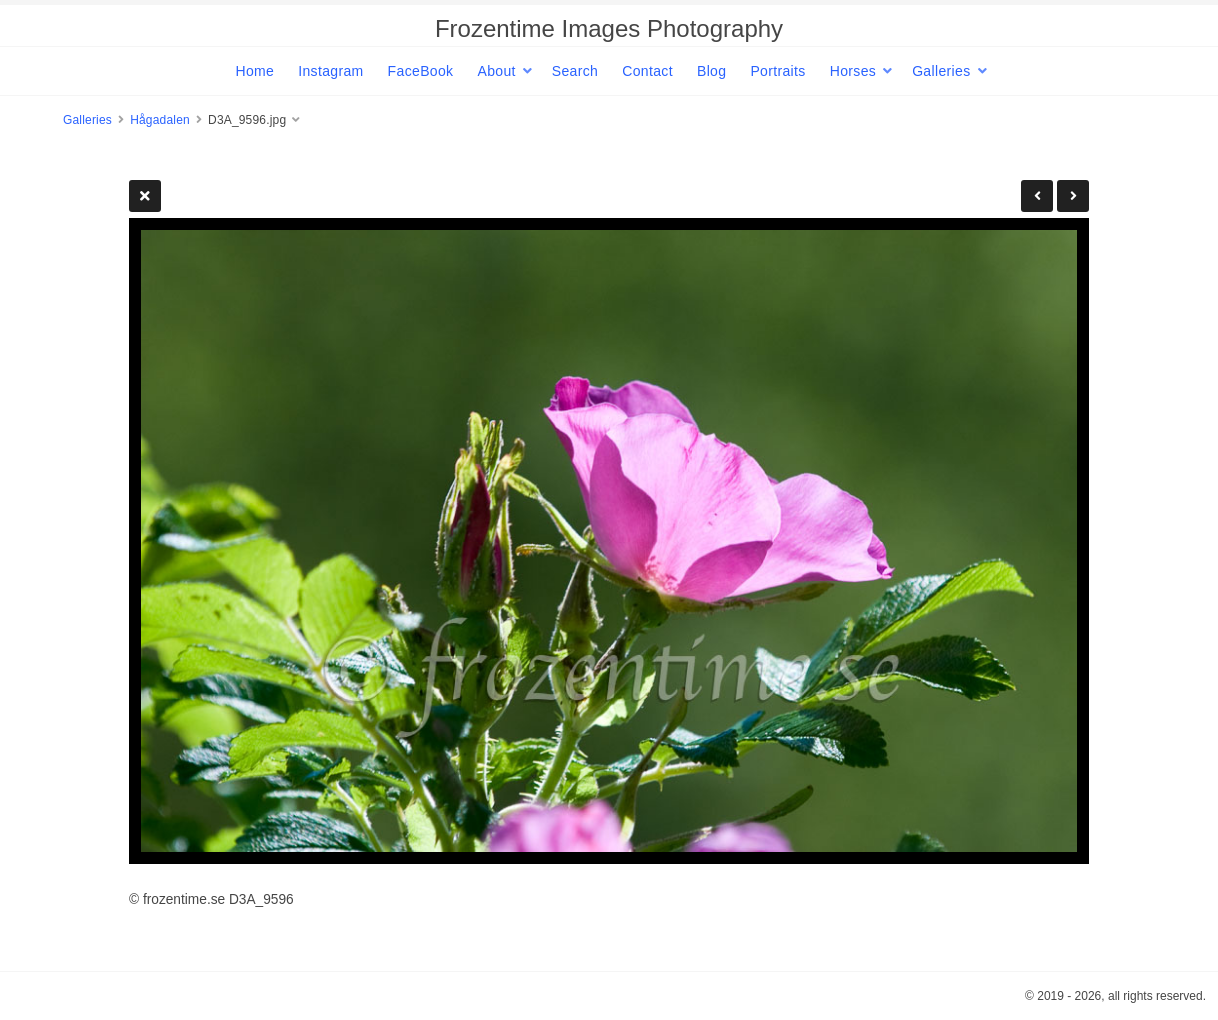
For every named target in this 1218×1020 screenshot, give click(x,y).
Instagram (330, 71)
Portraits (777, 71)
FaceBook (421, 71)
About (496, 71)
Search (575, 71)
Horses (853, 71)
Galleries (941, 71)
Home (254, 71)
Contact (647, 71)
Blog (711, 71)
